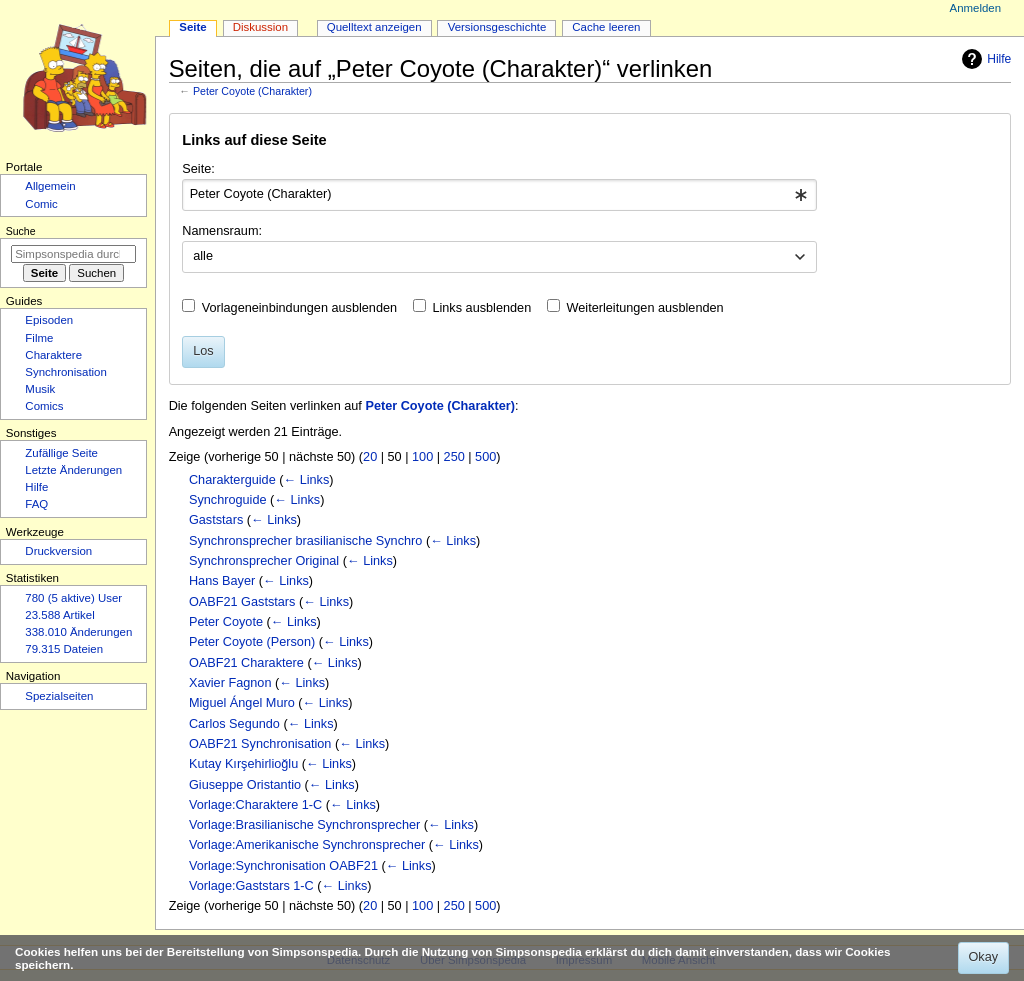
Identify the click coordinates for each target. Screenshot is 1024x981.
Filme (39, 338)
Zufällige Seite (61, 453)
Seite (192, 27)
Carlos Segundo (234, 724)
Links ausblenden (481, 308)
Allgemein (50, 186)
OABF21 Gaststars (242, 602)
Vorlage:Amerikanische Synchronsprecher (307, 845)
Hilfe (984, 59)
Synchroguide (228, 500)
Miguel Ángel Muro (242, 703)
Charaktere (53, 355)
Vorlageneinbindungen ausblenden (299, 308)
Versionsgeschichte (497, 27)
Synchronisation (66, 372)
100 (422, 457)
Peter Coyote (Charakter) (252, 91)
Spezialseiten (59, 696)
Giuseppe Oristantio (245, 785)
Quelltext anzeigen (374, 27)
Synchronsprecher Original (264, 561)
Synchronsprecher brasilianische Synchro (305, 541)
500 (485, 457)
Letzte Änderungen (73, 470)
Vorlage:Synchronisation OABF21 (283, 866)
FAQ (36, 504)
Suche (21, 231)
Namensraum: (222, 231)
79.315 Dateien (64, 649)
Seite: (198, 169)
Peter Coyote (226, 622)
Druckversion (58, 551)
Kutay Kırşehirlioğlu (243, 764)
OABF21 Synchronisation (260, 744)
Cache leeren (606, 27)
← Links (306, 480)
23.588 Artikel (59, 615)
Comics (44, 406)
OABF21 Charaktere (246, 663)
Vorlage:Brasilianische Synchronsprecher (304, 825)
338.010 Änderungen (78, 632)
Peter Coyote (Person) (252, 642)
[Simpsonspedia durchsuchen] (73, 254)
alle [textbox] (203, 256)
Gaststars (216, 520)
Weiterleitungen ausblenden (645, 308)
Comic (41, 204)
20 (370, 457)
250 (454, 457)
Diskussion (260, 27)
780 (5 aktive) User (73, 598)
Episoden (49, 320)
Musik (40, 389)
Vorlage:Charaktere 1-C (255, 805)
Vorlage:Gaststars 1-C (251, 886)
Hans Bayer (222, 581)
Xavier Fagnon (230, 683)
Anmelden (976, 8)
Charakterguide (232, 480)
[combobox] (499, 195)
